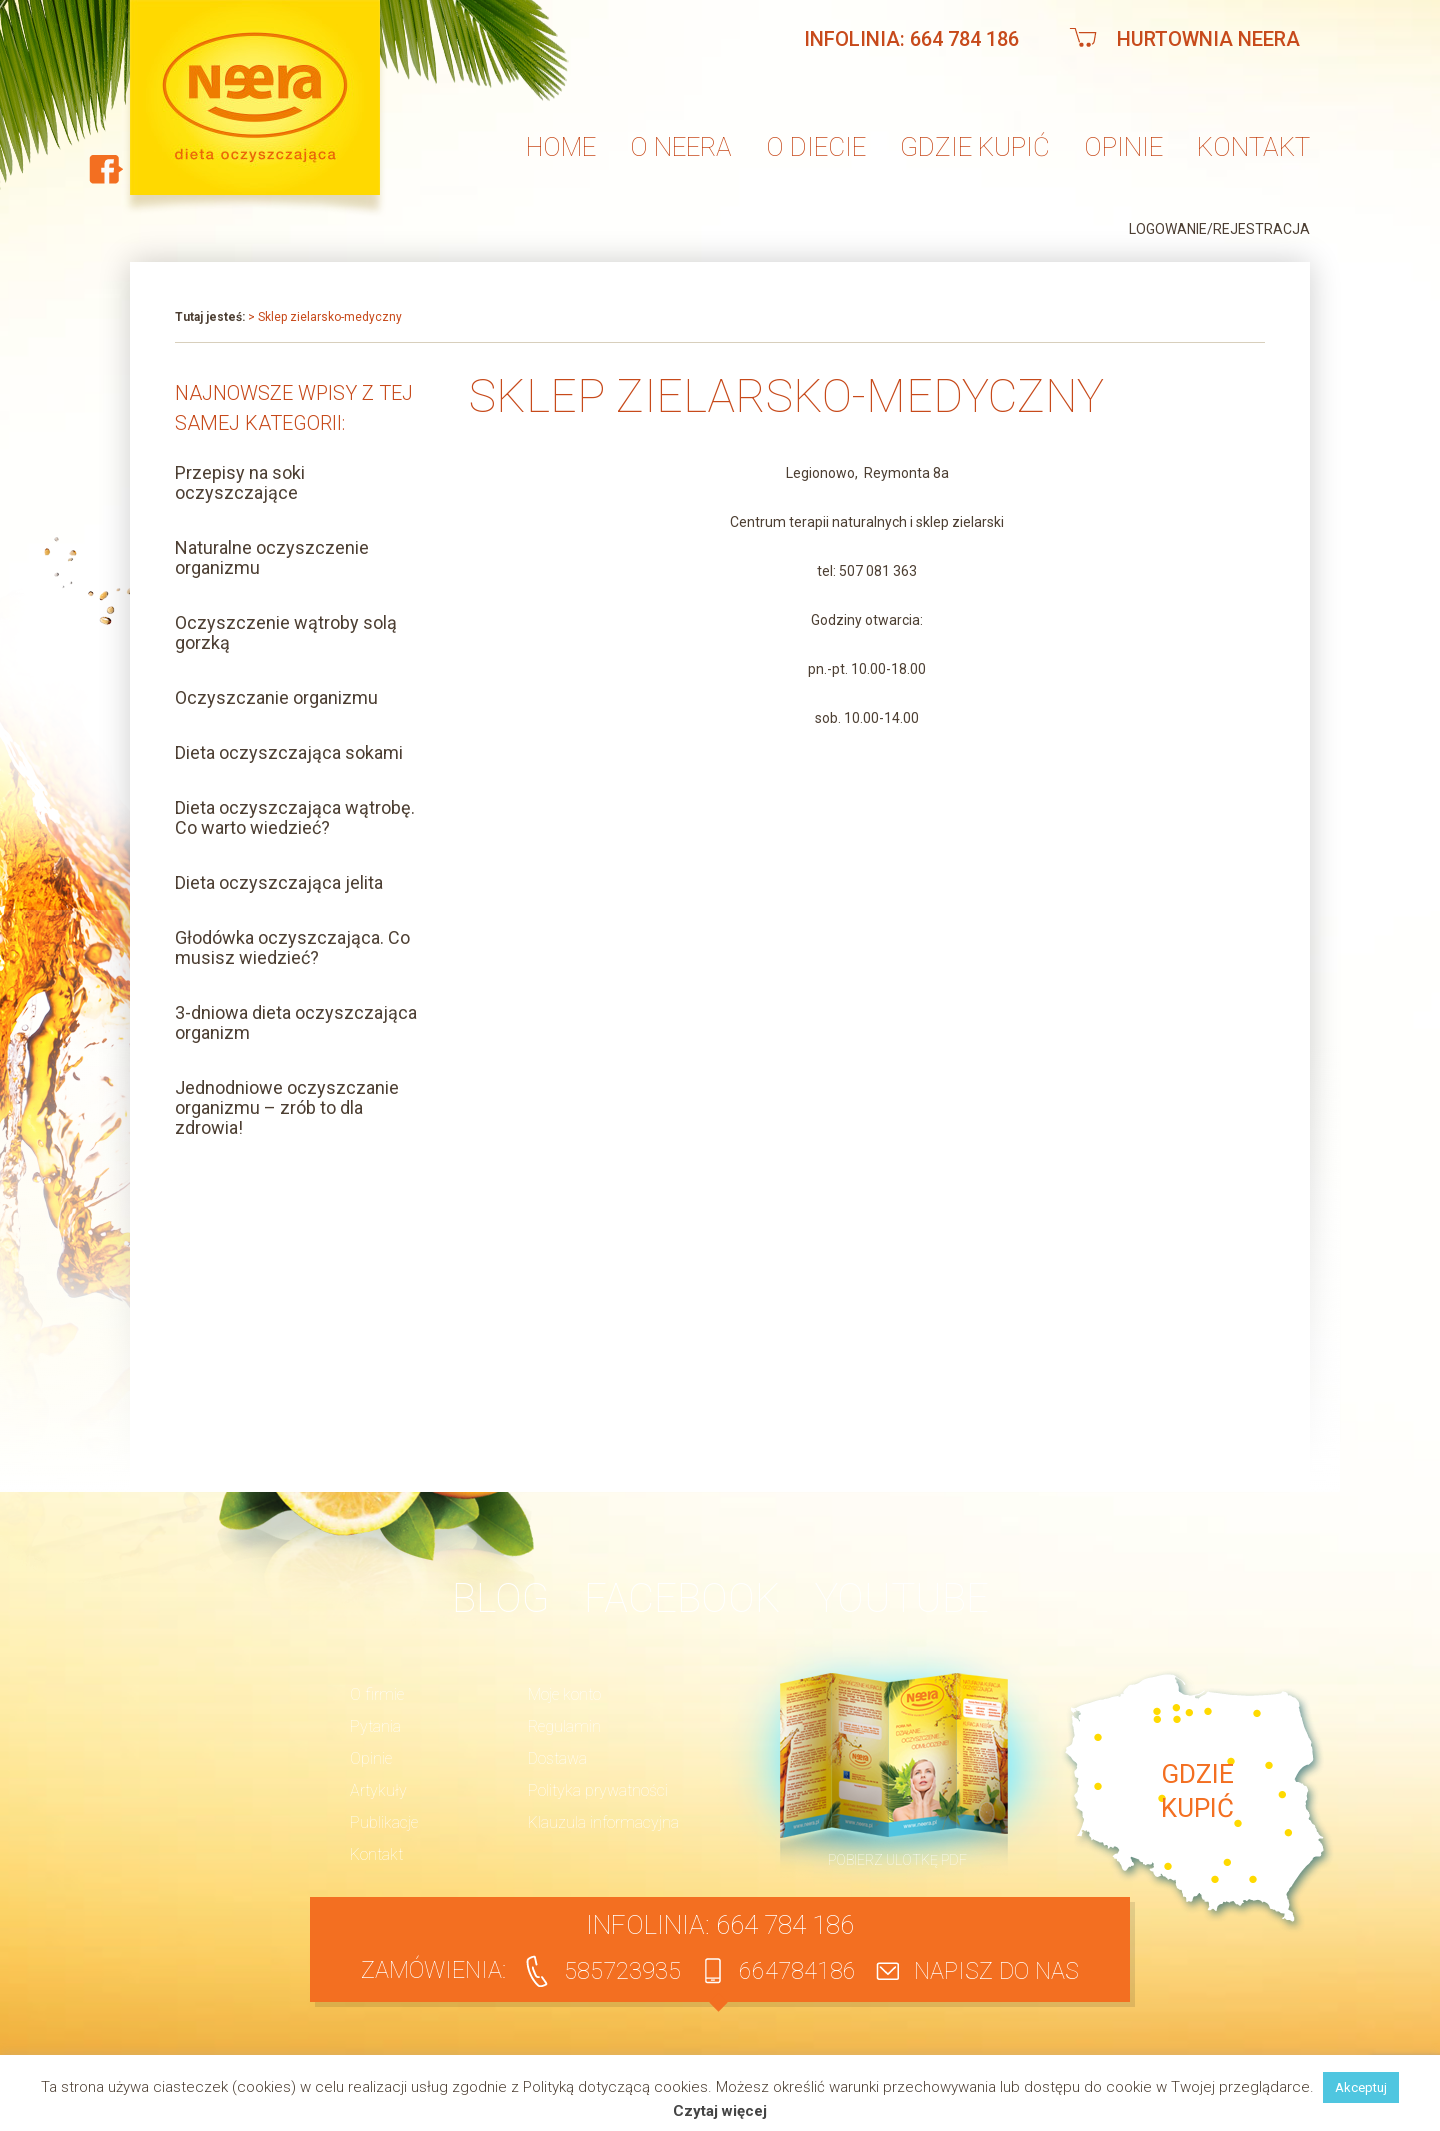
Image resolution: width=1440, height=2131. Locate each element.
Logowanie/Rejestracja (1219, 229)
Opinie (1123, 147)
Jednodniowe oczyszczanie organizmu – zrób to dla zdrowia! (287, 1107)
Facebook (682, 1598)
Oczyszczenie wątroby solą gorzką (286, 632)
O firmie (377, 1694)
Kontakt (1253, 147)
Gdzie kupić (975, 147)
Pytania (375, 1726)
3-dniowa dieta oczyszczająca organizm (296, 1022)
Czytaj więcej (720, 2111)
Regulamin (564, 1726)
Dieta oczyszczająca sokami (289, 752)
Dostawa (557, 1758)
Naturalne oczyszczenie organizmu (272, 557)
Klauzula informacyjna (603, 1822)
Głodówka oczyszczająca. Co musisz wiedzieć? (292, 947)
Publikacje (384, 1822)
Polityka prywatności (598, 1790)
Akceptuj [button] (1361, 2087)
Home (561, 147)
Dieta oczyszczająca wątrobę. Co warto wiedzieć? (295, 817)
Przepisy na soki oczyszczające (240, 482)
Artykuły (378, 1790)
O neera (681, 147)
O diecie (816, 147)
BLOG (500, 1598)
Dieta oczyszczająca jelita (279, 882)
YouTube (902, 1598)
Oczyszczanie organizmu (276, 697)
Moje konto (564, 1694)
